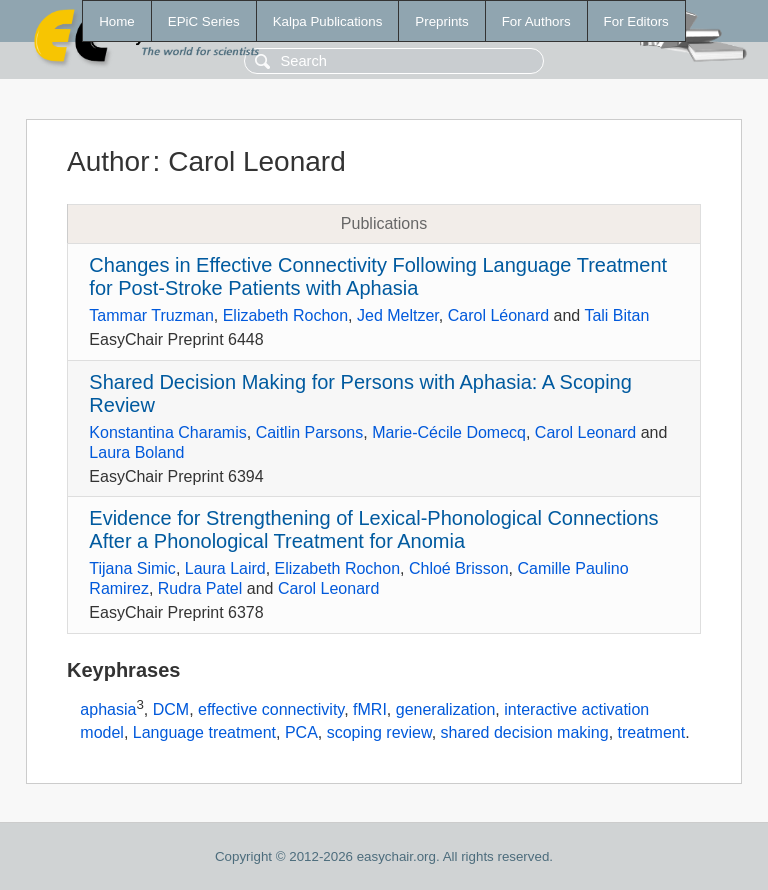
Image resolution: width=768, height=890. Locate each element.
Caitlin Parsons (310, 432)
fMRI (370, 709)
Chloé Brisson (459, 568)
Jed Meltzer (398, 315)
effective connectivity (271, 709)
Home (117, 21)
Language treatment (204, 732)
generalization (446, 709)
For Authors (536, 21)
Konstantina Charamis (167, 432)
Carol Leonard (585, 432)
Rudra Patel (200, 588)
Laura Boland (136, 452)
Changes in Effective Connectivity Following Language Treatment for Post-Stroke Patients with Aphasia (378, 276)
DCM (171, 709)
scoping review (379, 732)
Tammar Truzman (151, 315)
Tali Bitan (616, 315)
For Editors (636, 21)
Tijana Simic (132, 568)
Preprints (441, 21)
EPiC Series (204, 21)
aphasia (108, 709)
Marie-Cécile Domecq (449, 432)
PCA (301, 732)
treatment (652, 732)
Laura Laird (225, 568)
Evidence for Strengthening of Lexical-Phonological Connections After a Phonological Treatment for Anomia (373, 529)
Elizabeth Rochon (285, 315)
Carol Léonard (498, 315)
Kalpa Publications (328, 21)
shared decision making (525, 732)
